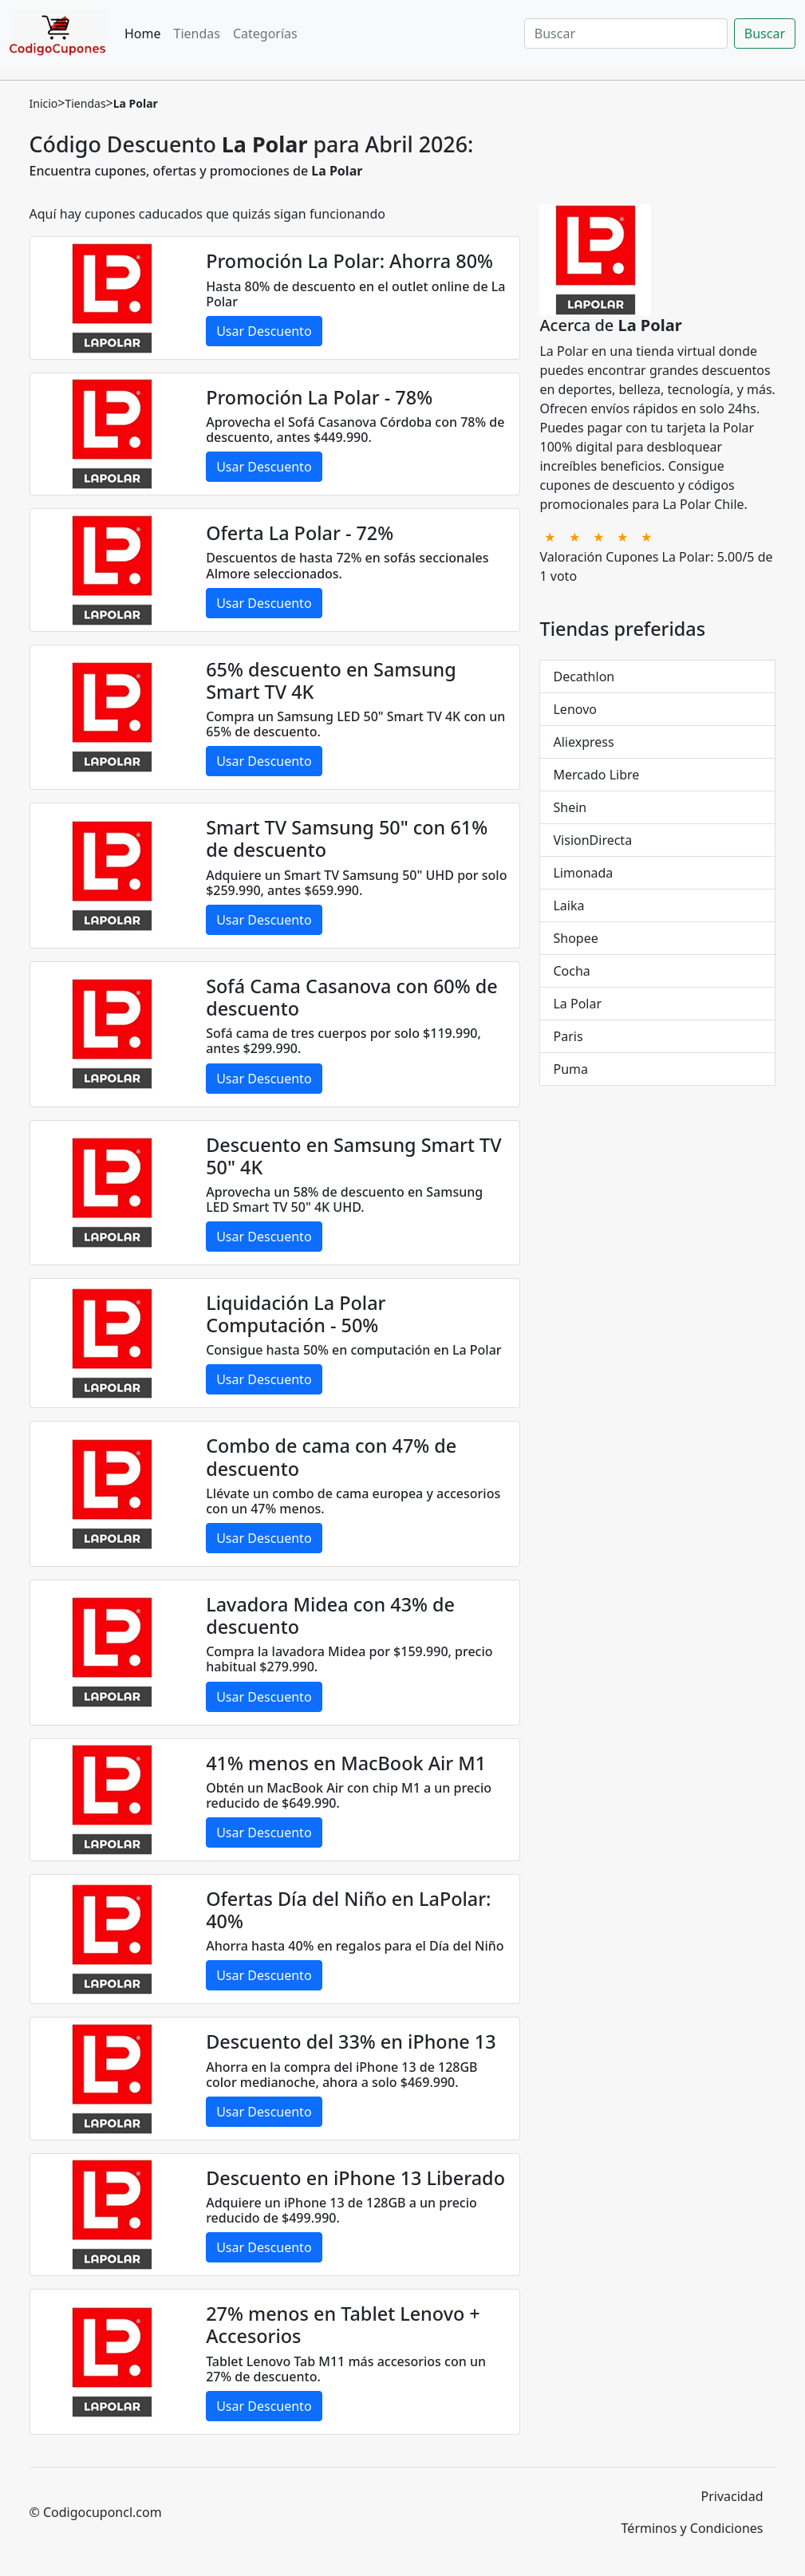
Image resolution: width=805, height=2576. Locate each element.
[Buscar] (626, 33)
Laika (568, 905)
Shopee (575, 938)
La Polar (577, 1003)
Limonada (583, 873)
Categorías (265, 33)
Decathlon (583, 676)
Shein (569, 807)
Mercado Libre (596, 774)
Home (142, 33)
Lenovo (574, 709)
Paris (567, 1036)
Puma (570, 1069)
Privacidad (732, 2496)
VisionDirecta (592, 840)
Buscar (764, 33)
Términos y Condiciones (693, 2528)
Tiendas (197, 33)
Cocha (571, 971)
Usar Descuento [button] (263, 331)
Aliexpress (583, 742)
